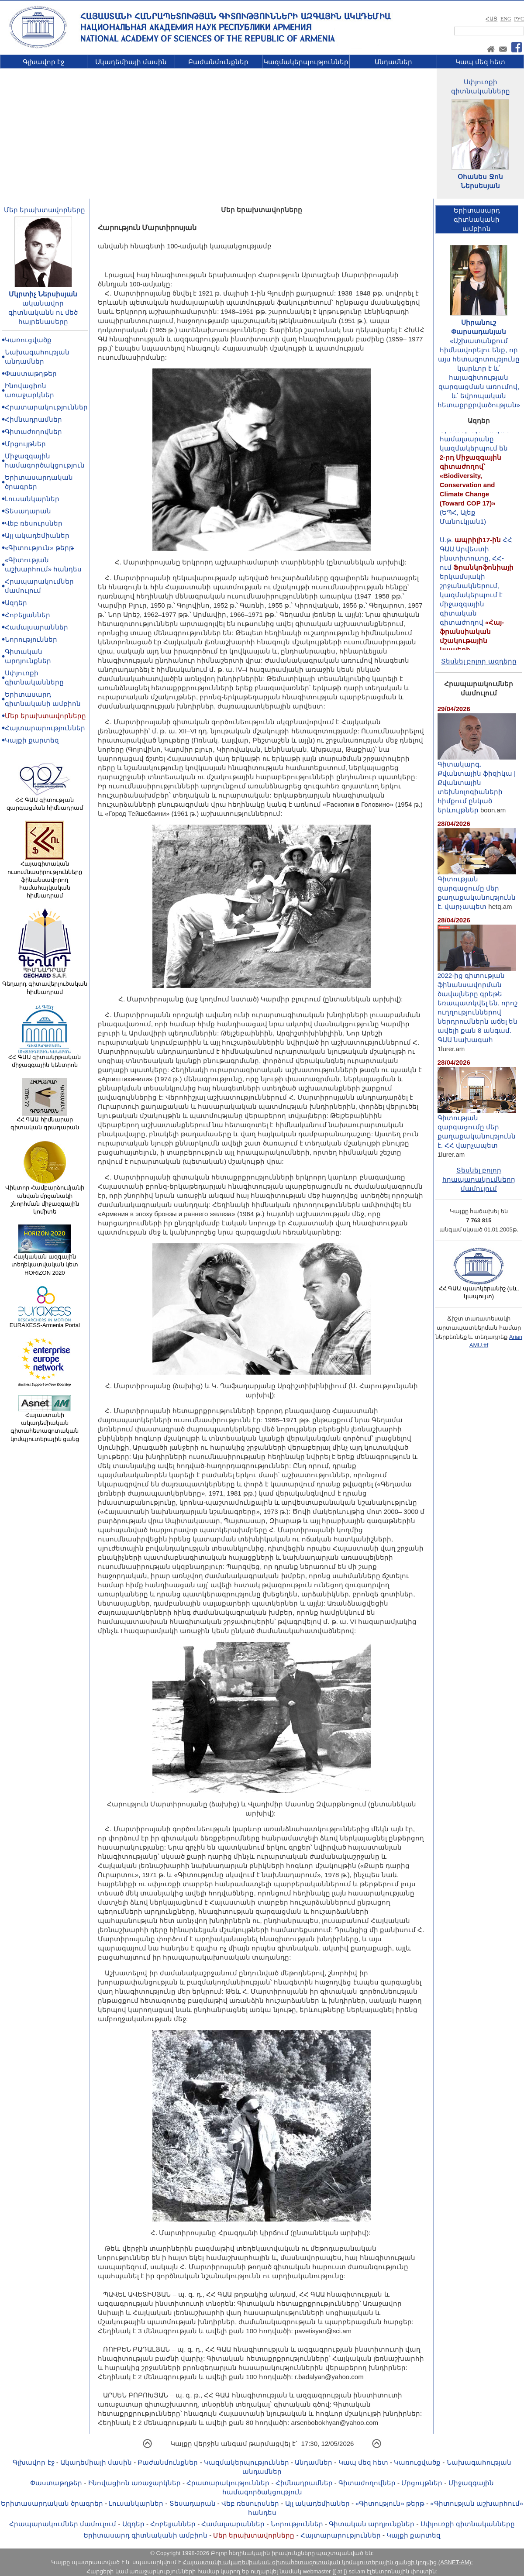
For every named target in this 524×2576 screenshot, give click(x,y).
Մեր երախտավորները (44, 209)
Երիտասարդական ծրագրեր (52, 2503)
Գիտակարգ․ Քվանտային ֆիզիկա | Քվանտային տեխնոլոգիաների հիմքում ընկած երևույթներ (477, 783)
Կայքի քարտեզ (32, 740)
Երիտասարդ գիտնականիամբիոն (477, 219)
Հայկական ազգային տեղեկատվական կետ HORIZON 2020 (45, 1262)
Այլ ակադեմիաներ (37, 535)
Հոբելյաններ (27, 615)
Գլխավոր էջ (43, 61)
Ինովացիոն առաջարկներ (134, 2483)
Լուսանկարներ (32, 498)
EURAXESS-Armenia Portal (45, 1322)
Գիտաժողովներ (33, 431)
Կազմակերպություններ (305, 61)
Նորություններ (31, 639)
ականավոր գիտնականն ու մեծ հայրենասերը (43, 312)
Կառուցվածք (28, 340)
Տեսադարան (28, 511)
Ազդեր (16, 602)
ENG (505, 19)
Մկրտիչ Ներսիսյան (43, 294)
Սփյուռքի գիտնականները (468, 2524)
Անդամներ (393, 61)
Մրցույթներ (25, 443)
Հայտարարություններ (45, 728)
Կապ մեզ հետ (480, 61)
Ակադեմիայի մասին (131, 61)
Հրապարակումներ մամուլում (62, 2524)
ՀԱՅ (491, 19)
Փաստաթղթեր (31, 373)
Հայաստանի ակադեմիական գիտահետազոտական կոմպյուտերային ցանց (44, 1424)
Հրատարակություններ (46, 407)
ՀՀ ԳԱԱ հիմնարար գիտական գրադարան (44, 1121)
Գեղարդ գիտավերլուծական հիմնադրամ (44, 985)
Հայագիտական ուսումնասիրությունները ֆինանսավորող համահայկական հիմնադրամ (44, 877)
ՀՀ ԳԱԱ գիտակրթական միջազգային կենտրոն (44, 1058)
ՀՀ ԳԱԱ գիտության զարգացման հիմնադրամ (45, 801)
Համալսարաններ (36, 627)
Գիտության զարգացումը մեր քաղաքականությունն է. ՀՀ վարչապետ (477, 1128)
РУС (519, 19)
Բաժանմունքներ (218, 61)
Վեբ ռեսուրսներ (33, 523)
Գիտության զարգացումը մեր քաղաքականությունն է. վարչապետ (477, 889)
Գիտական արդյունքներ (371, 2524)
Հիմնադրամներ (33, 419)
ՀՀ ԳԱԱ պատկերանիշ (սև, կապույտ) (479, 1289)
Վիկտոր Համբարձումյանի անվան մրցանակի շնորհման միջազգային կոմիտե (44, 1197)
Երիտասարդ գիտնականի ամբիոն (145, 2535)
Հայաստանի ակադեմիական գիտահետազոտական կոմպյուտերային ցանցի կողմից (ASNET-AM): (327, 2562)
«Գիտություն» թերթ (39, 547)
